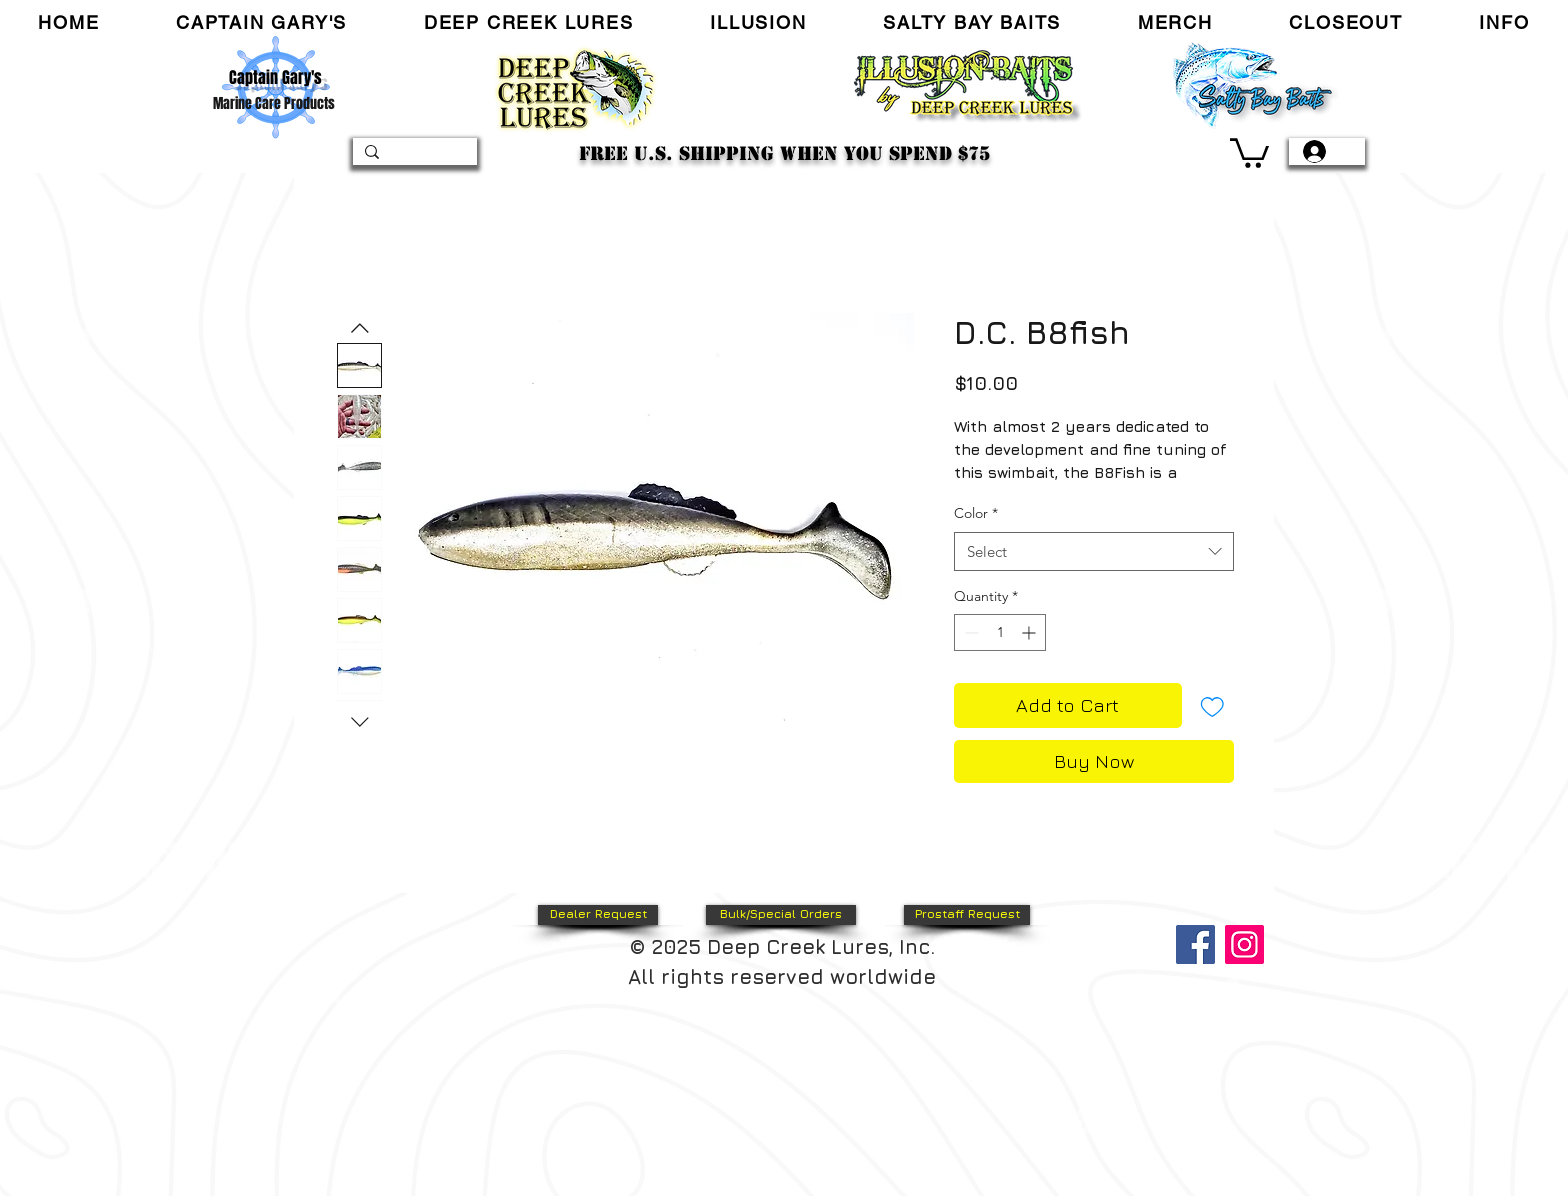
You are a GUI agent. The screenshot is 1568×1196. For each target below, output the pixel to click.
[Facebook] (1195, 944)
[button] (262, 23)
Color (976, 513)
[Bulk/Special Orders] (781, 915)
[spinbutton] (1000, 632)
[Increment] (1030, 632)
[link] (1249, 151)
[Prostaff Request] (967, 915)
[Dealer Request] (598, 915)
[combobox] (1094, 551)
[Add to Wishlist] (1212, 705)
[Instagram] (1244, 944)
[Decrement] (969, 632)
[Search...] (413, 156)
